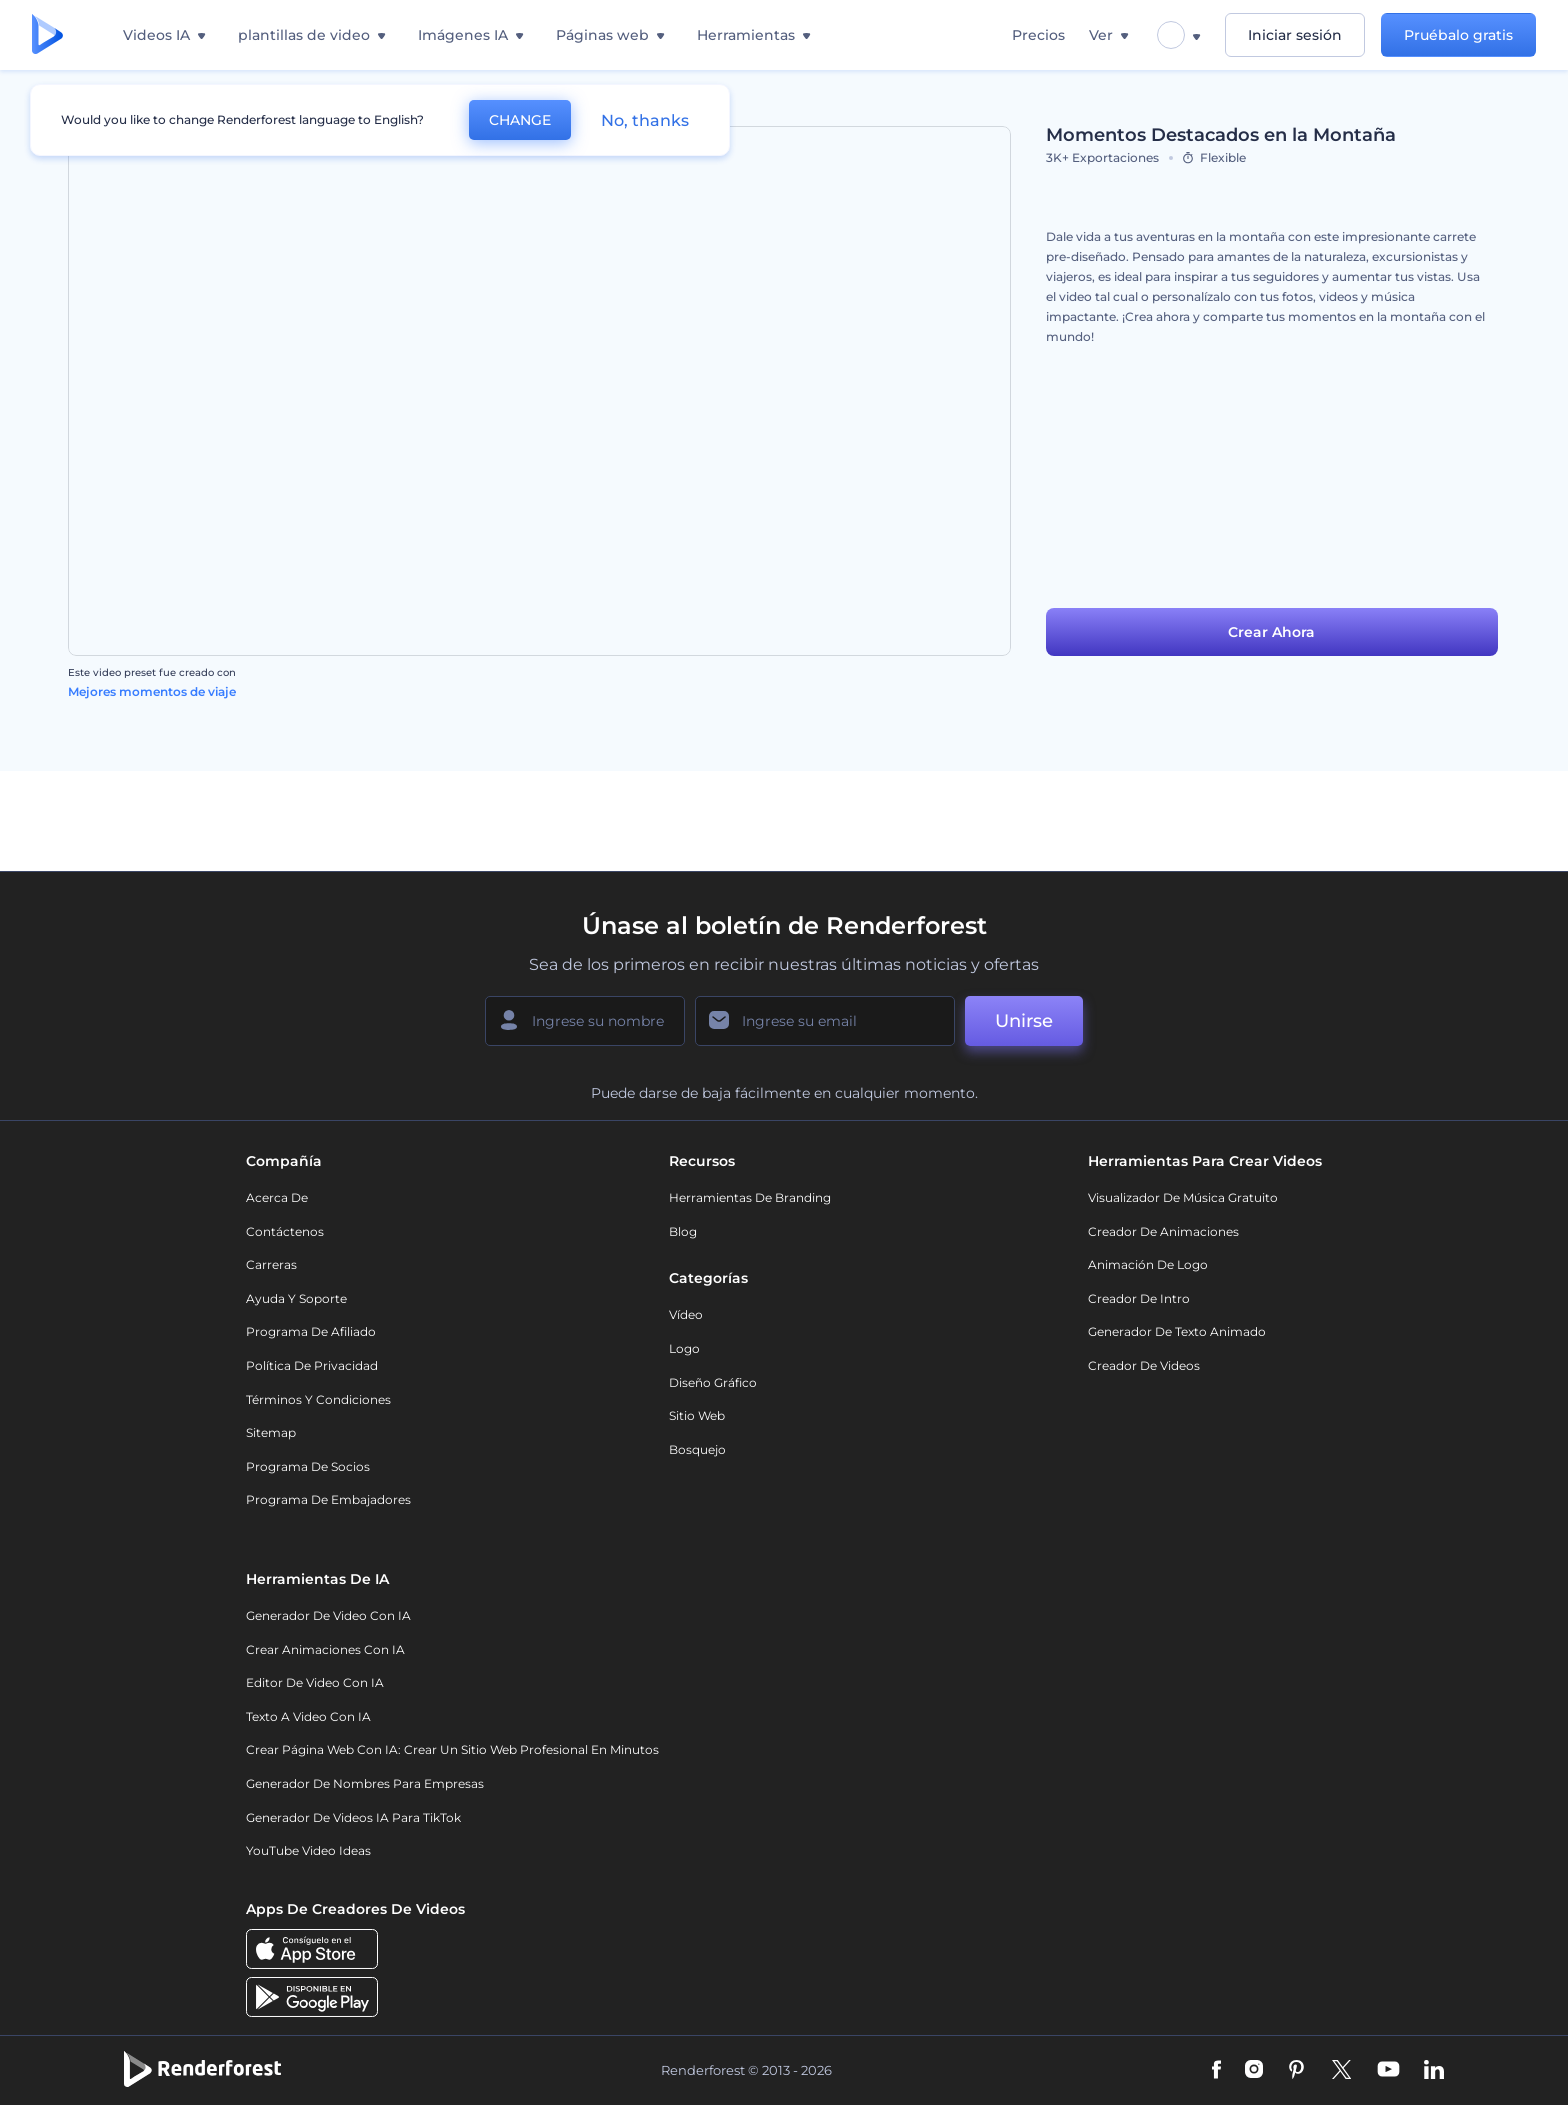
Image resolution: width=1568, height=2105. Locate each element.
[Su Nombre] (585, 1021)
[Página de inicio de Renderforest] (47, 35)
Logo (684, 1348)
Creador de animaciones (1163, 1231)
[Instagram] (1254, 2071)
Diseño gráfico (713, 1382)
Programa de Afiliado (311, 1331)
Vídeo (686, 1314)
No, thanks (645, 120)
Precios (1038, 35)
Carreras (271, 1264)
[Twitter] (1341, 2071)
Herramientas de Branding (750, 1197)
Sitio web (697, 1415)
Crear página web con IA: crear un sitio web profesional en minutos (452, 1749)
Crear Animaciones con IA (325, 1649)
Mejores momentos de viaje (152, 691)
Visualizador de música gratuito (1183, 1197)
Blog (683, 1231)
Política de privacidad (312, 1365)
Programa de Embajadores (328, 1499)
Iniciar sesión (1295, 35)
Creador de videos (1144, 1365)
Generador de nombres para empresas (365, 1783)
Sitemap (271, 1432)
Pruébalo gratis (1458, 35)
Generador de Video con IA (328, 1615)
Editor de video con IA (315, 1682)
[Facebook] (1216, 2071)
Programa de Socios (308, 1466)
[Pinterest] (1296, 2071)
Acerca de (277, 1197)
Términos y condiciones (318, 1399)
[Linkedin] (1434, 2071)
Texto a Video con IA (308, 1716)
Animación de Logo (1148, 1264)
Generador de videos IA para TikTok (353, 1817)
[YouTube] (1388, 2071)
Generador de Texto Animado (1177, 1331)
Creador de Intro (1139, 1298)
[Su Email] (825, 1021)
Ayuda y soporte (296, 1298)
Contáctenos (285, 1231)
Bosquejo (697, 1449)
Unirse (1024, 1021)
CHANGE (520, 120)
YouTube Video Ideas (308, 1850)
